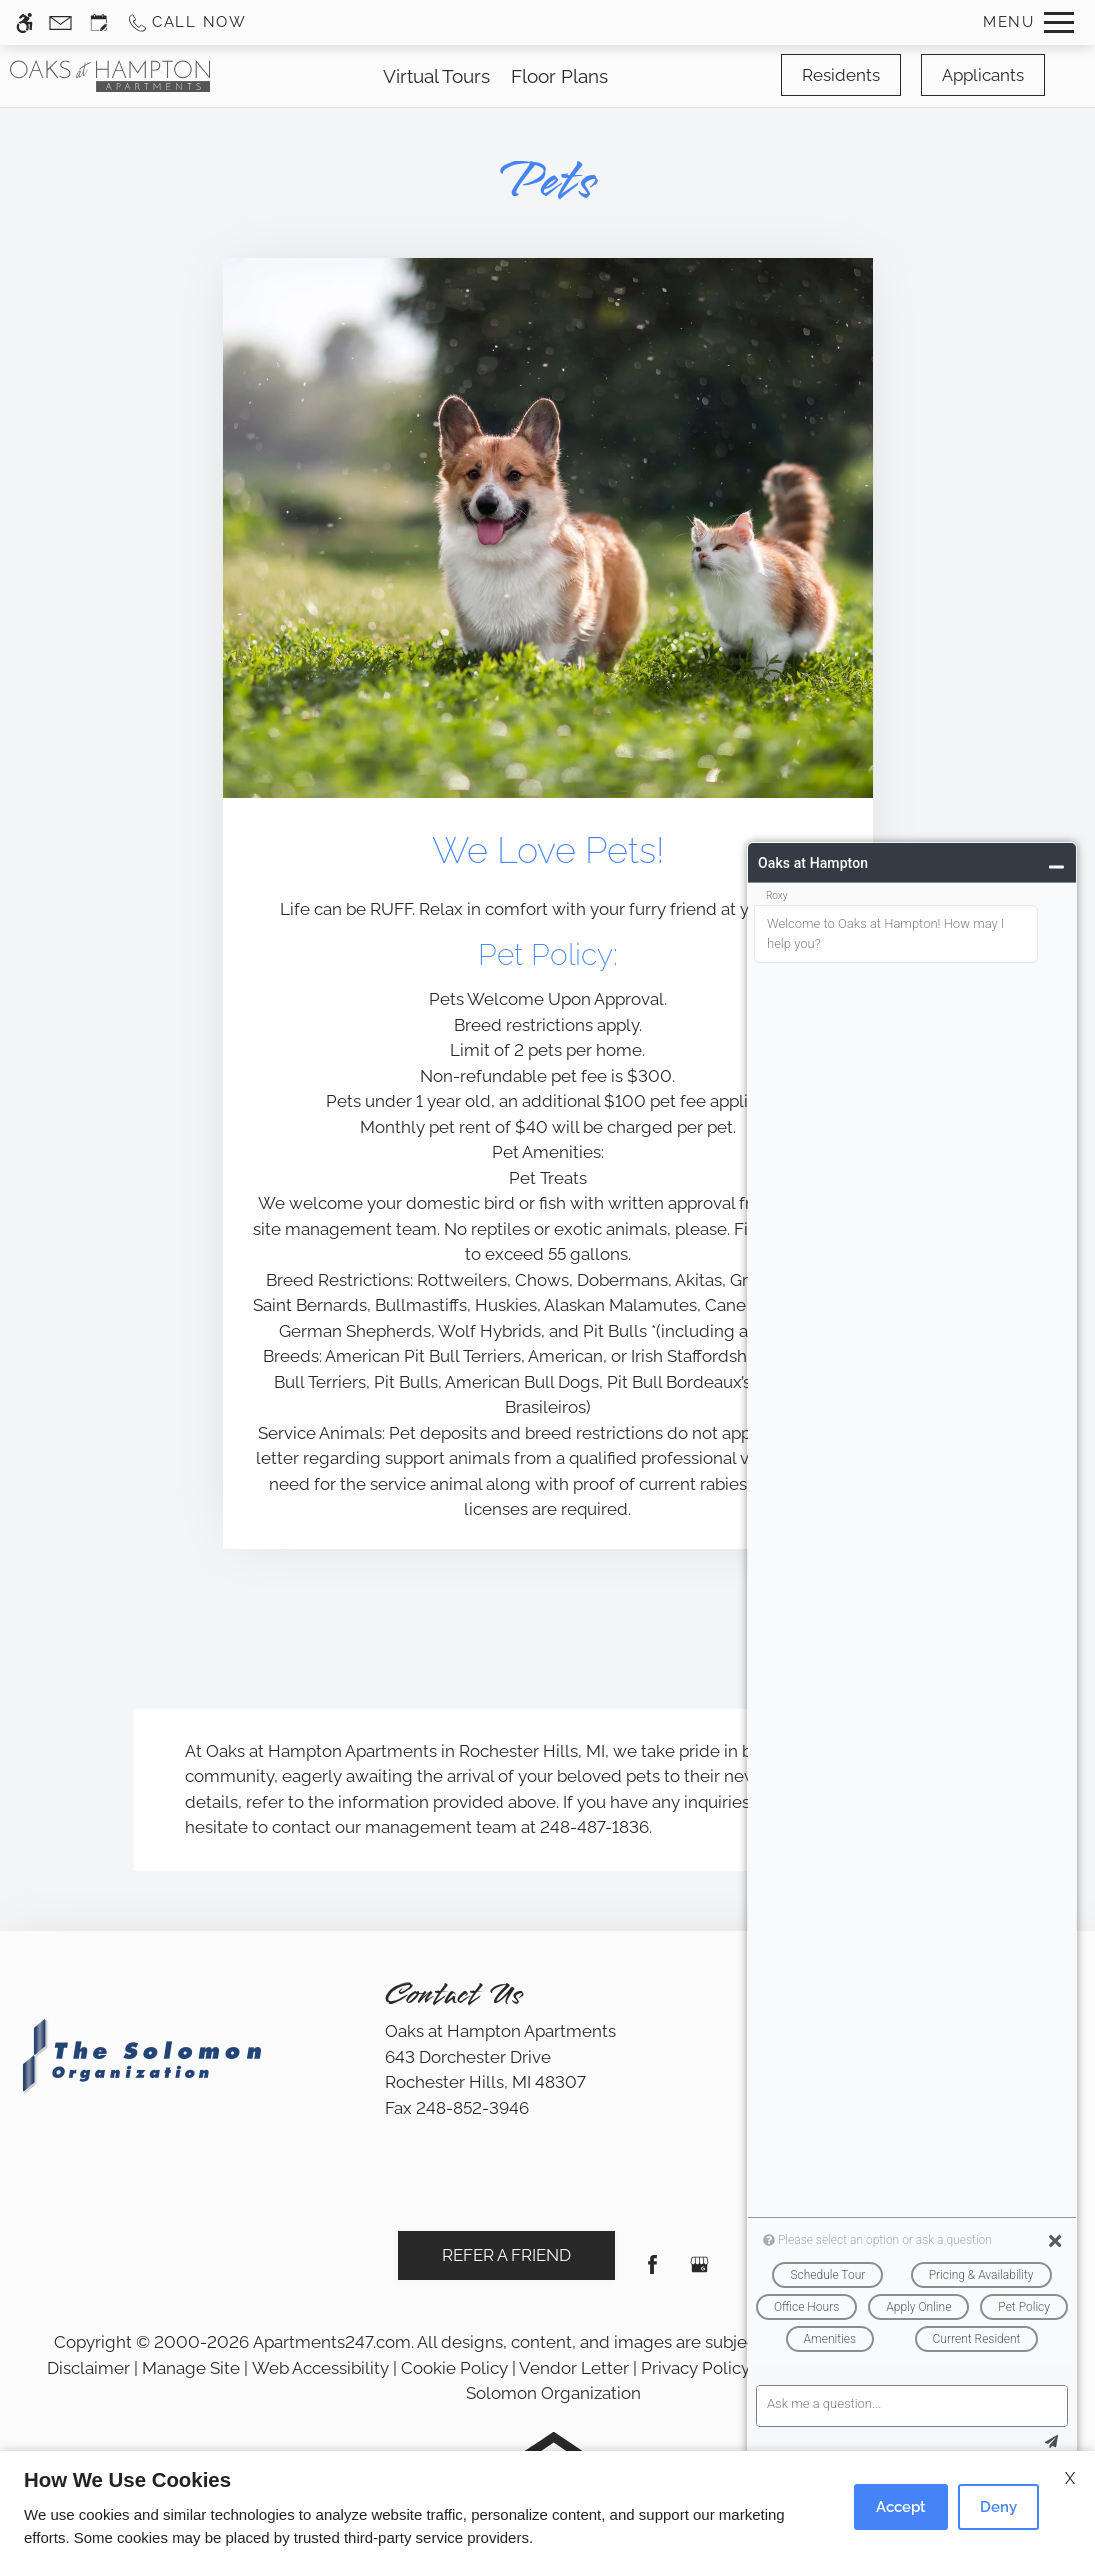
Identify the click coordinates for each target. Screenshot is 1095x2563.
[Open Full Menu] (1028, 22)
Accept (901, 2507)
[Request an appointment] (99, 22)
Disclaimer (88, 2368)
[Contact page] (60, 22)
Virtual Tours (436, 76)
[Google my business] (699, 2272)
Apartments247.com (332, 2342)
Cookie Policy (454, 2368)
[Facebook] (652, 2272)
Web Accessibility (320, 2368)
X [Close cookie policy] (1070, 2478)
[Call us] (186, 22)
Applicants (983, 75)
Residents (841, 75)
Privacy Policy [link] (695, 2368)
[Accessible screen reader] (24, 22)
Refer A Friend (506, 2255)
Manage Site (191, 2368)
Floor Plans (559, 76)
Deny (998, 2507)
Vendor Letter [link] (574, 2368)
